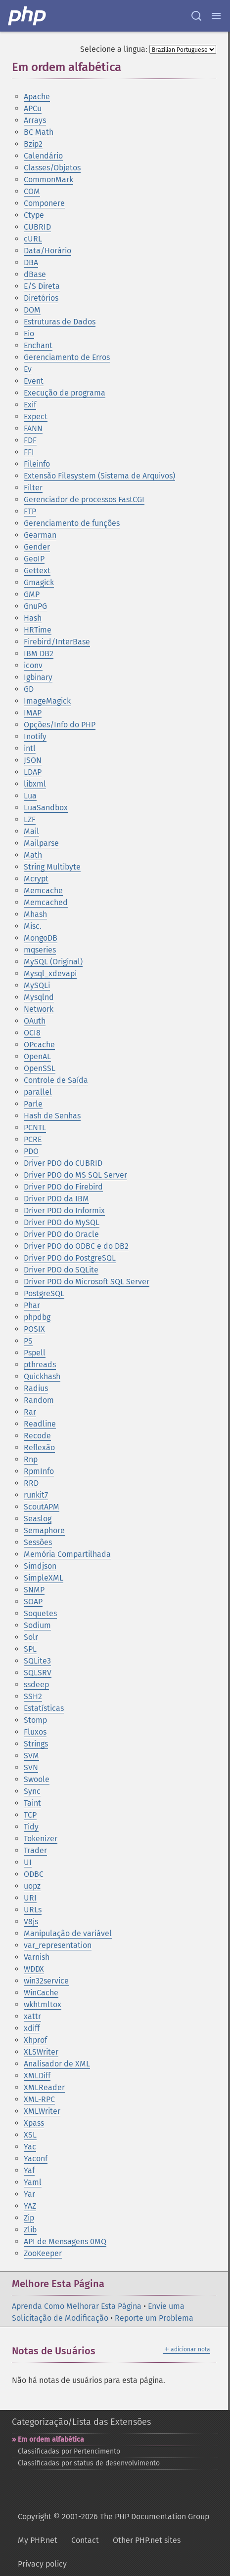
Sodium (37, 1625)
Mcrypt (36, 878)
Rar (30, 1412)
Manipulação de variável (68, 1933)
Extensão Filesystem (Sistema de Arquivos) (99, 475)
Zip (29, 2217)
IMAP (33, 712)
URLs (33, 1909)
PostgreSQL (44, 1293)
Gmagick (39, 582)
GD (29, 689)
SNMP (34, 1589)
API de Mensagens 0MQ (65, 2241)
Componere (44, 203)
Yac (30, 2146)
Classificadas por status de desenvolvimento (89, 2463)
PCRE (33, 1139)
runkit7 (36, 1495)
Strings (36, 1743)
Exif (30, 404)
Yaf (29, 2170)
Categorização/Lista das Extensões (81, 2422)
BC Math (38, 132)
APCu (33, 108)
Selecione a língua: (113, 49)
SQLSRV (37, 1672)
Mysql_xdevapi (50, 973)
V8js (31, 1921)
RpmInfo (39, 1471)
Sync (32, 1791)
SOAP (33, 1601)
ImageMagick (47, 701)
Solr (31, 1637)
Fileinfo (37, 464)
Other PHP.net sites (147, 2540)
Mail (31, 831)
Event (34, 381)
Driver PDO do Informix (64, 1210)
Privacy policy (42, 2564)
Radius (36, 1388)
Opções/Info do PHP (59, 724)
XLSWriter (41, 2052)
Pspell (35, 1352)
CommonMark (48, 179)
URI (30, 1897)
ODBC (34, 1874)
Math (33, 855)
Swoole (36, 1779)
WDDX (34, 1969)
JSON (33, 760)
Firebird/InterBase (57, 641)
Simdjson (40, 1566)
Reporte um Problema (154, 2318)
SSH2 (33, 1696)
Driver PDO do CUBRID (63, 1163)
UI (28, 1862)
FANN (33, 428)
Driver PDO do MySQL (61, 1222)
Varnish (36, 1957)
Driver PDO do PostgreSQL (70, 1258)
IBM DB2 (38, 653)
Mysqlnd (39, 997)
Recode (37, 1435)
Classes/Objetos (52, 167)
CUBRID (37, 227)
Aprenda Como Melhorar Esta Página (76, 2306)
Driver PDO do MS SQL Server (75, 1175)
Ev (28, 369)
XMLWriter (42, 2111)
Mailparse (41, 843)
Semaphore (44, 1530)
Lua (30, 795)
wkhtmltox (42, 2004)
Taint (32, 1803)
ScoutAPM (41, 1506)
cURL (33, 238)
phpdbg (37, 1317)
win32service (46, 1980)
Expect (35, 416)
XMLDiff (37, 2075)
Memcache (43, 890)
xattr (32, 2016)
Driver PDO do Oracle (61, 1234)
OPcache (39, 1044)
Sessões (38, 1542)
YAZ (30, 2206)
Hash (33, 618)
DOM (32, 310)
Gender (37, 547)
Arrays (35, 120)
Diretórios (41, 298)
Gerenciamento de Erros (67, 357)
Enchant (38, 345)
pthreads (40, 1364)
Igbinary (38, 677)
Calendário (43, 155)
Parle (33, 1104)
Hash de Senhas (52, 1115)
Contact (85, 2540)
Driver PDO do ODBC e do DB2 (76, 1246)
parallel (38, 1092)
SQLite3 (37, 1660)
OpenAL (37, 1056)
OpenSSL (39, 1068)
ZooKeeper (43, 2253)
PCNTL (35, 1127)
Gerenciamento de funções (72, 523)
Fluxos (35, 1732)
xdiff (32, 2028)
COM (32, 191)
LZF (30, 819)
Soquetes (40, 1613)
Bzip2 (33, 144)
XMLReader (44, 2087)
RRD (31, 1483)
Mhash (35, 914)
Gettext (37, 570)
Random (39, 1400)
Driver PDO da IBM (56, 1198)
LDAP (33, 772)
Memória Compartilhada (67, 1554)
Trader (35, 1850)
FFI (29, 452)
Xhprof (35, 2040)
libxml (35, 784)
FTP (30, 511)
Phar (32, 1305)
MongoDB (40, 938)
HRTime (37, 629)
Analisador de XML (57, 2063)
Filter (33, 487)
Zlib (30, 2229)
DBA (31, 262)
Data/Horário (47, 250)
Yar (29, 2194)
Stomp (35, 1720)
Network (38, 1009)
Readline (40, 1423)
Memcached (46, 902)
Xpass (34, 2123)
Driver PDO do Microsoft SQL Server (86, 1281)
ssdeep (36, 1684)
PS (28, 1341)
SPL (30, 1649)
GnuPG (35, 606)
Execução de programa (64, 392)
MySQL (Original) (53, 961)
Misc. (33, 926)
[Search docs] (196, 16)
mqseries (40, 949)
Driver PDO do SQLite (61, 1269)
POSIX (34, 1329)
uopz (32, 1886)
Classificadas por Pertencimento (69, 2451)
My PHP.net (37, 2540)
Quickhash (42, 1376)
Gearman (40, 535)
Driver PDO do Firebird (63, 1186)
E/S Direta (42, 286)
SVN (31, 1767)
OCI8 (32, 1032)
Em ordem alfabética (51, 2439)
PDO (31, 1151)
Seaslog (37, 1518)
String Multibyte (52, 867)
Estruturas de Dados (59, 321)
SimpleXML (43, 1578)
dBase (35, 274)
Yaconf (35, 2158)
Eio (29, 333)
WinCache (41, 1992)
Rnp (31, 1459)
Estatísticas (44, 1708)
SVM (31, 1755)
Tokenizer (40, 1838)
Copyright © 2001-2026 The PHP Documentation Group (113, 2516)
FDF (30, 440)
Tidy (31, 1826)
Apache (37, 96)
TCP (30, 1815)
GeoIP (34, 558)
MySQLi (37, 985)
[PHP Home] (27, 16)
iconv (33, 665)
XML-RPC (39, 2099)
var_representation (58, 1945)
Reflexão (39, 1447)
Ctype (34, 215)
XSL (30, 2135)
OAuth (35, 1021)
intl (30, 748)
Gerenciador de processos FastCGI (84, 499)
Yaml (33, 2182)
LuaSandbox (46, 807)
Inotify (35, 736)
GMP (32, 594)
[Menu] (216, 16)
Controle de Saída (56, 1080)
